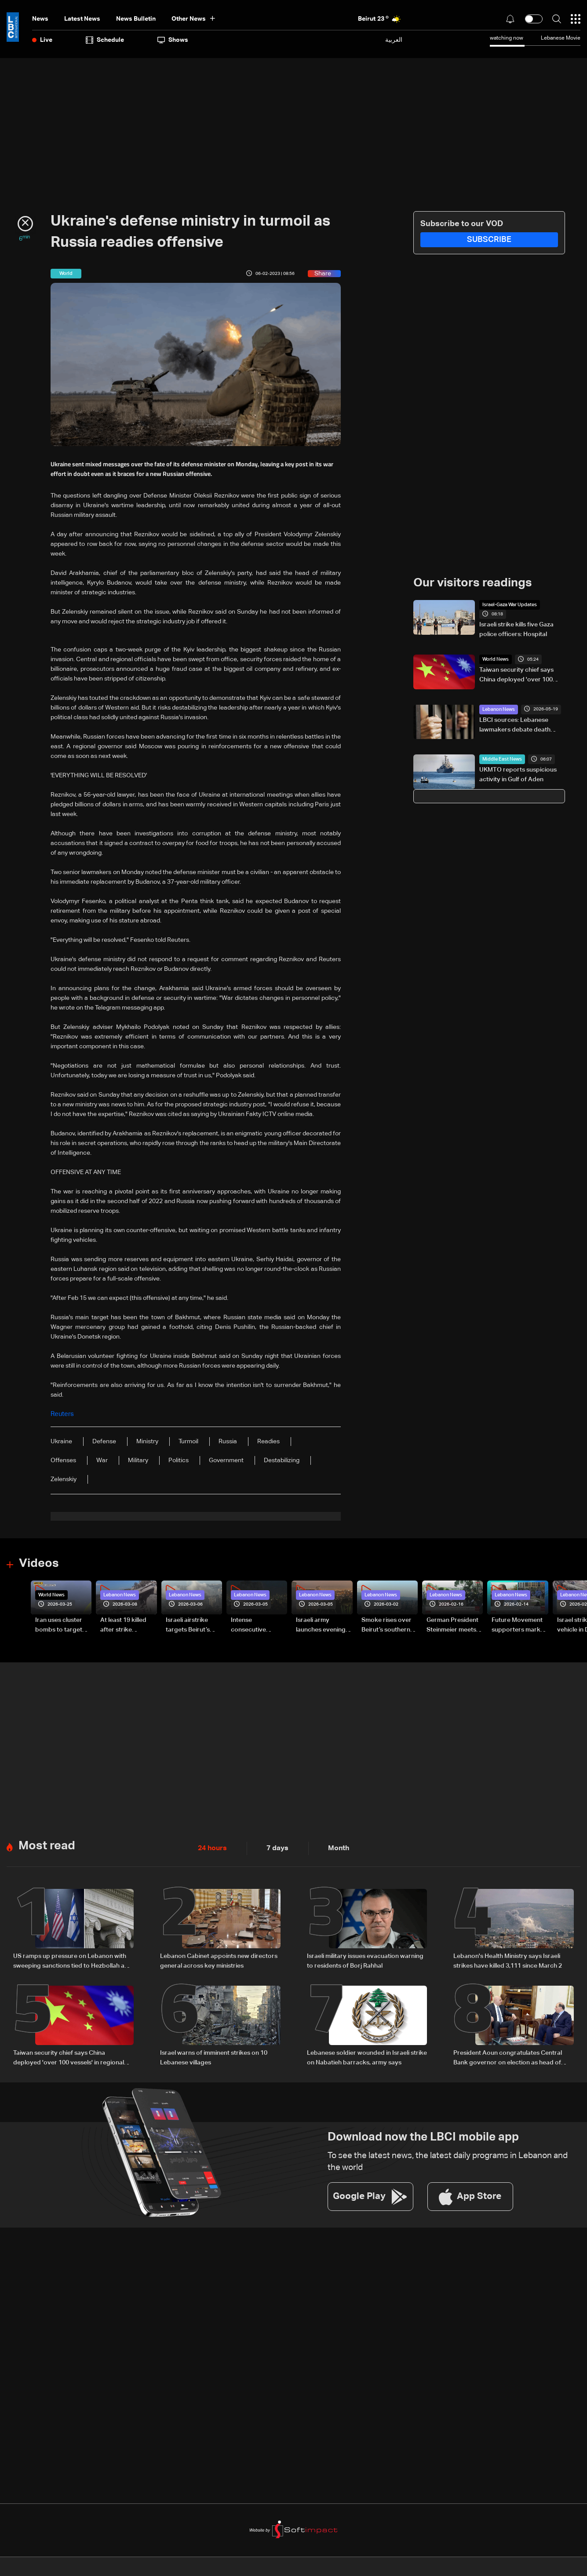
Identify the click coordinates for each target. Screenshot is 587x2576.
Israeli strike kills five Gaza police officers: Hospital (516, 620)
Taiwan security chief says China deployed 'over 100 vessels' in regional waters (516, 671)
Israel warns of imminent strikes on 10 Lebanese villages (213, 2054)
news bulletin (136, 19)
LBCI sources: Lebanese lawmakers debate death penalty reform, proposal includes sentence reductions (521, 720)
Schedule (105, 40)
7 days (272, 1846)
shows (172, 40)
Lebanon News (497, 704)
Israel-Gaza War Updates (507, 604)
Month (331, 1846)
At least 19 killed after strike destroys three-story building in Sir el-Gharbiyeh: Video (127, 1625)
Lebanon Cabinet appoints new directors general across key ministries (218, 1958)
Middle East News (500, 754)
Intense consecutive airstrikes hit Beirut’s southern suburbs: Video (255, 1625)
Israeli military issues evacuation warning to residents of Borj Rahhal (365, 1958)
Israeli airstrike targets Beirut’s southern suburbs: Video (192, 1625)
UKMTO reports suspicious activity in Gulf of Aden (518, 770)
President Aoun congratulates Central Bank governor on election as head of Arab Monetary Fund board (507, 2055)
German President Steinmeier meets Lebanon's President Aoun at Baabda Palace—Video (452, 1625)
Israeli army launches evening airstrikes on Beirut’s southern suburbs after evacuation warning (321, 1625)
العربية (393, 40)
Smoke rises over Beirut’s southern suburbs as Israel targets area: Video (389, 1625)
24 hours (210, 1846)
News (40, 19)
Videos (38, 1562)
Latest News (82, 19)
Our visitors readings (470, 583)
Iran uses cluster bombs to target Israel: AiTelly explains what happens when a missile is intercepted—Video (58, 1625)
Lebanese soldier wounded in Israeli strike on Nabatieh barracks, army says (367, 2054)
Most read (45, 1843)
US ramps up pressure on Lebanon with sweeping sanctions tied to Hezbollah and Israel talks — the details (72, 1959)
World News (494, 654)
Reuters (62, 1414)
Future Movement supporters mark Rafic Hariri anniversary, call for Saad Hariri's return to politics (520, 1625)
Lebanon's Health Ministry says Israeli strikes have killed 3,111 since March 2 (507, 1958)
